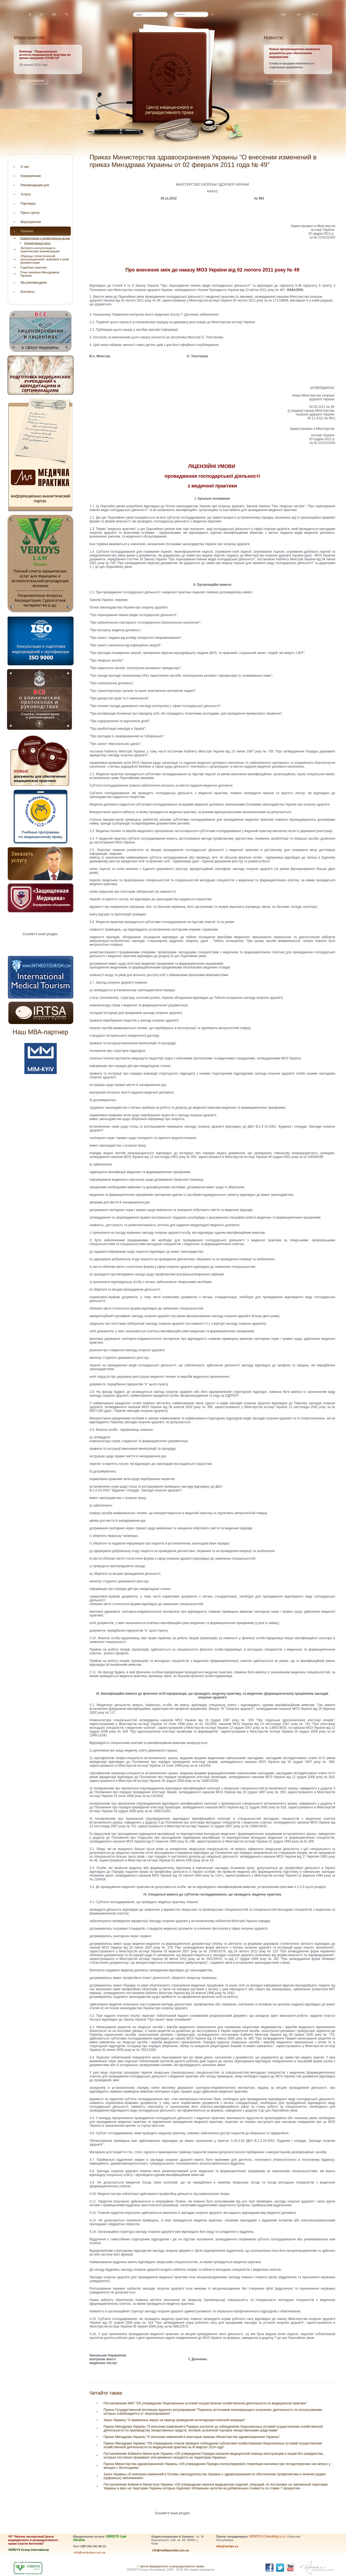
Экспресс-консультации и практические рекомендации (40, 249)
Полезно (27, 231)
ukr (299, 14)
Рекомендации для (35, 185)
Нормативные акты (37, 243)
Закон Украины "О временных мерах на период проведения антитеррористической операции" (174, 2420)
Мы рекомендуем (34, 282)
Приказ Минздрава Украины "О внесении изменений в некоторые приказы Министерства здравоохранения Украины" (192, 2437)
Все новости (282, 81)
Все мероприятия (32, 80)
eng (315, 14)
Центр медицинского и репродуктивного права (172, 2566)
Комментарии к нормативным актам (45, 238)
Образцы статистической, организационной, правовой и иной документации (44, 259)
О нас (25, 167)
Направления (31, 176)
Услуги (26, 194)
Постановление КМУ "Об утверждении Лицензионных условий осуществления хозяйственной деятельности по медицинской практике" (205, 2403)
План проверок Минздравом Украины (39, 274)
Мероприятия (31, 222)
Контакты (28, 292)
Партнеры (28, 203)
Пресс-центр (30, 213)
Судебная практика (33, 267)
